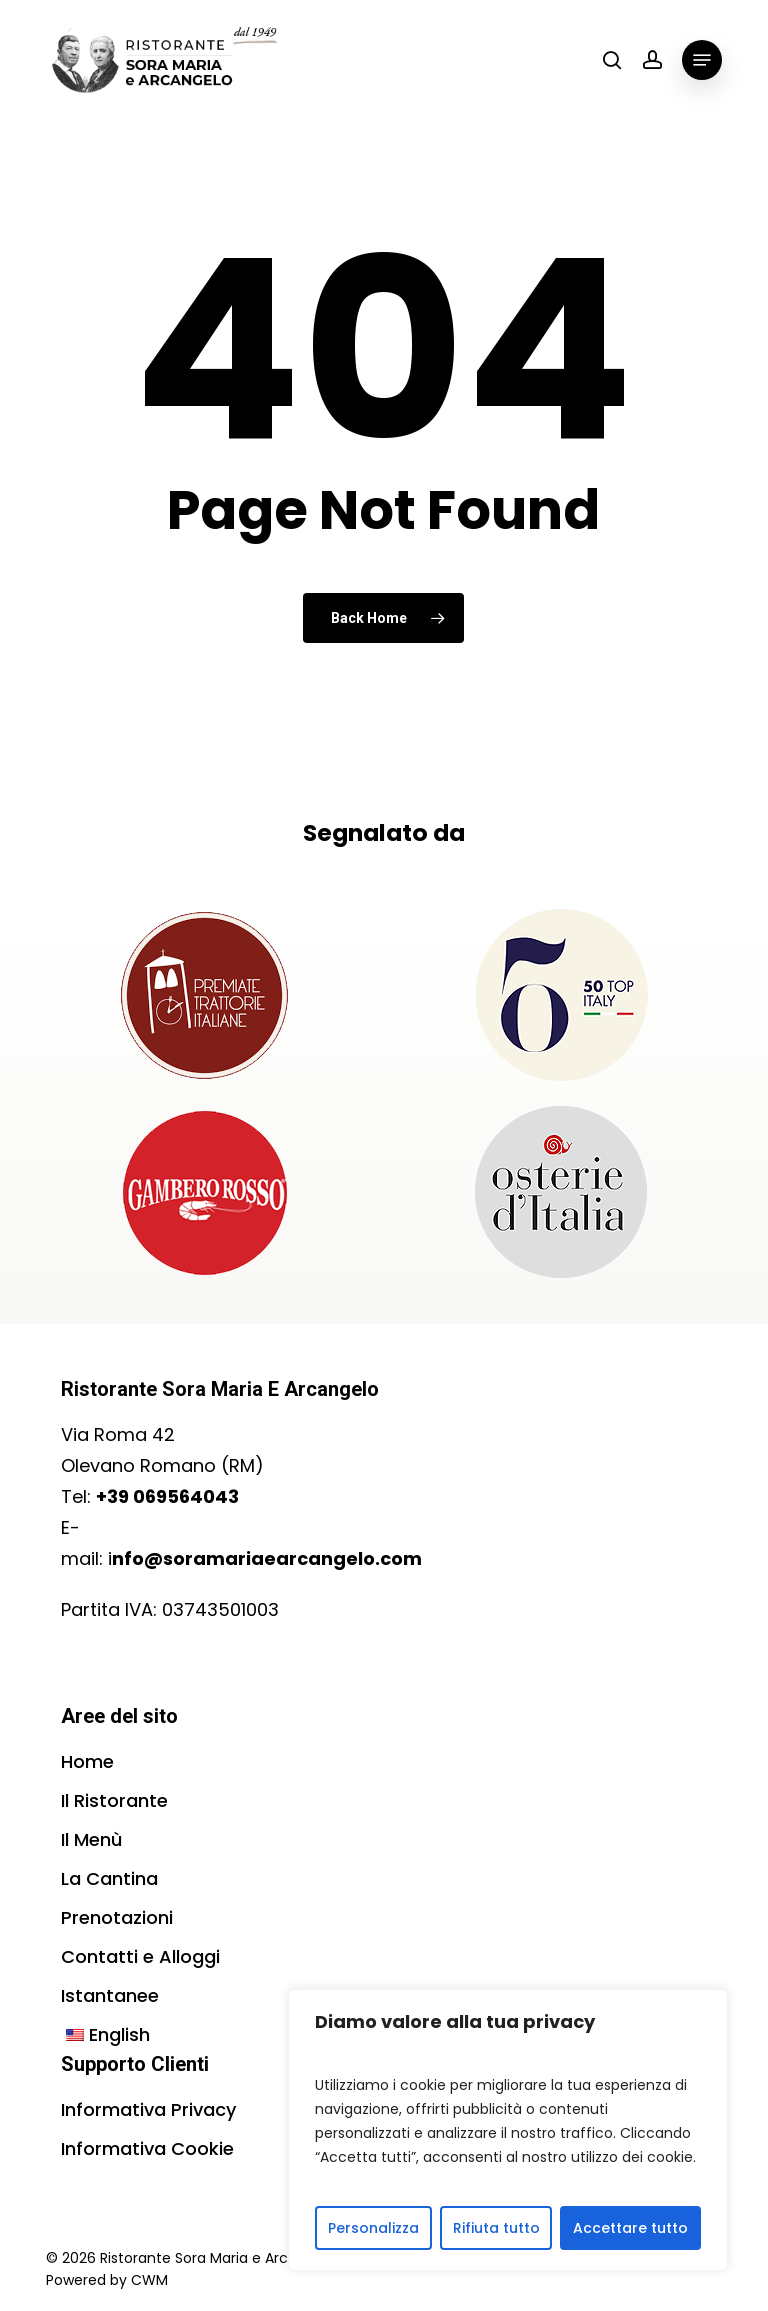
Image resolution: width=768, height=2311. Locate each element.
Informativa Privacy (148, 2109)
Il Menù (91, 1839)
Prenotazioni (117, 1917)
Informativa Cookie (147, 2148)
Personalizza (373, 2228)
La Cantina (109, 1878)
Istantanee (110, 1995)
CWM (149, 2280)
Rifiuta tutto (496, 2228)
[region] (508, 2130)
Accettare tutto (630, 2228)
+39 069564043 (167, 1496)
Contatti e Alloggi (140, 1956)
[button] (702, 60)
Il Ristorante (114, 1800)
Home (87, 1761)
